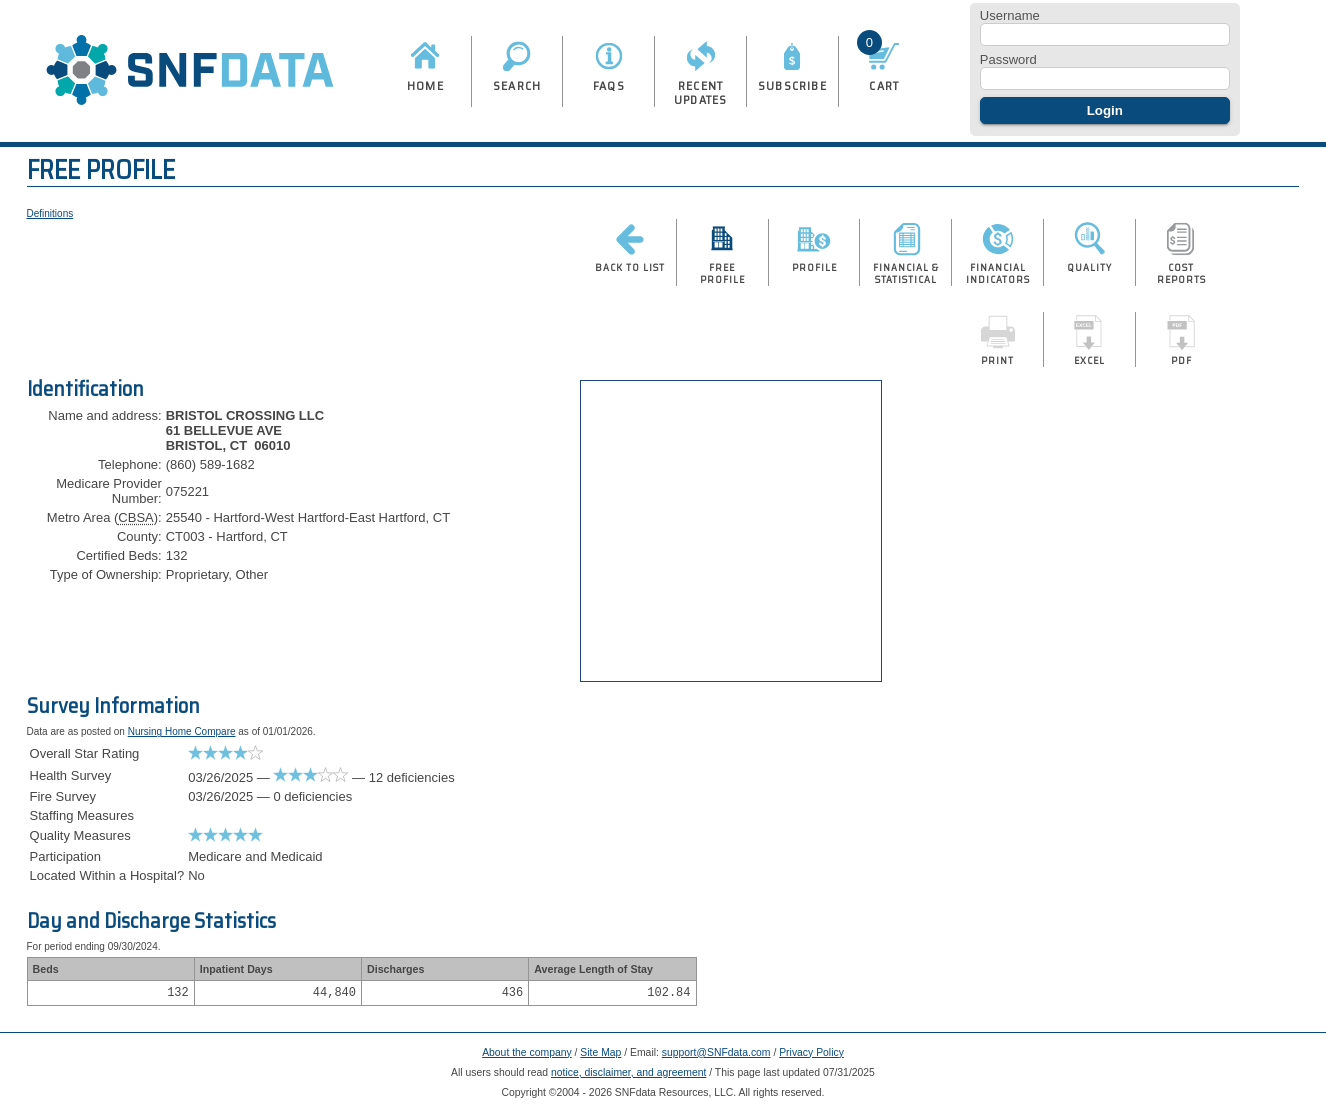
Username (1010, 15)
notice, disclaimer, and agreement (628, 1075)
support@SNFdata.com (716, 1055)
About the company (527, 1055)
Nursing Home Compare (182, 731)
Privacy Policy (811, 1055)
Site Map (600, 1055)
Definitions (50, 213)
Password (1008, 59)
